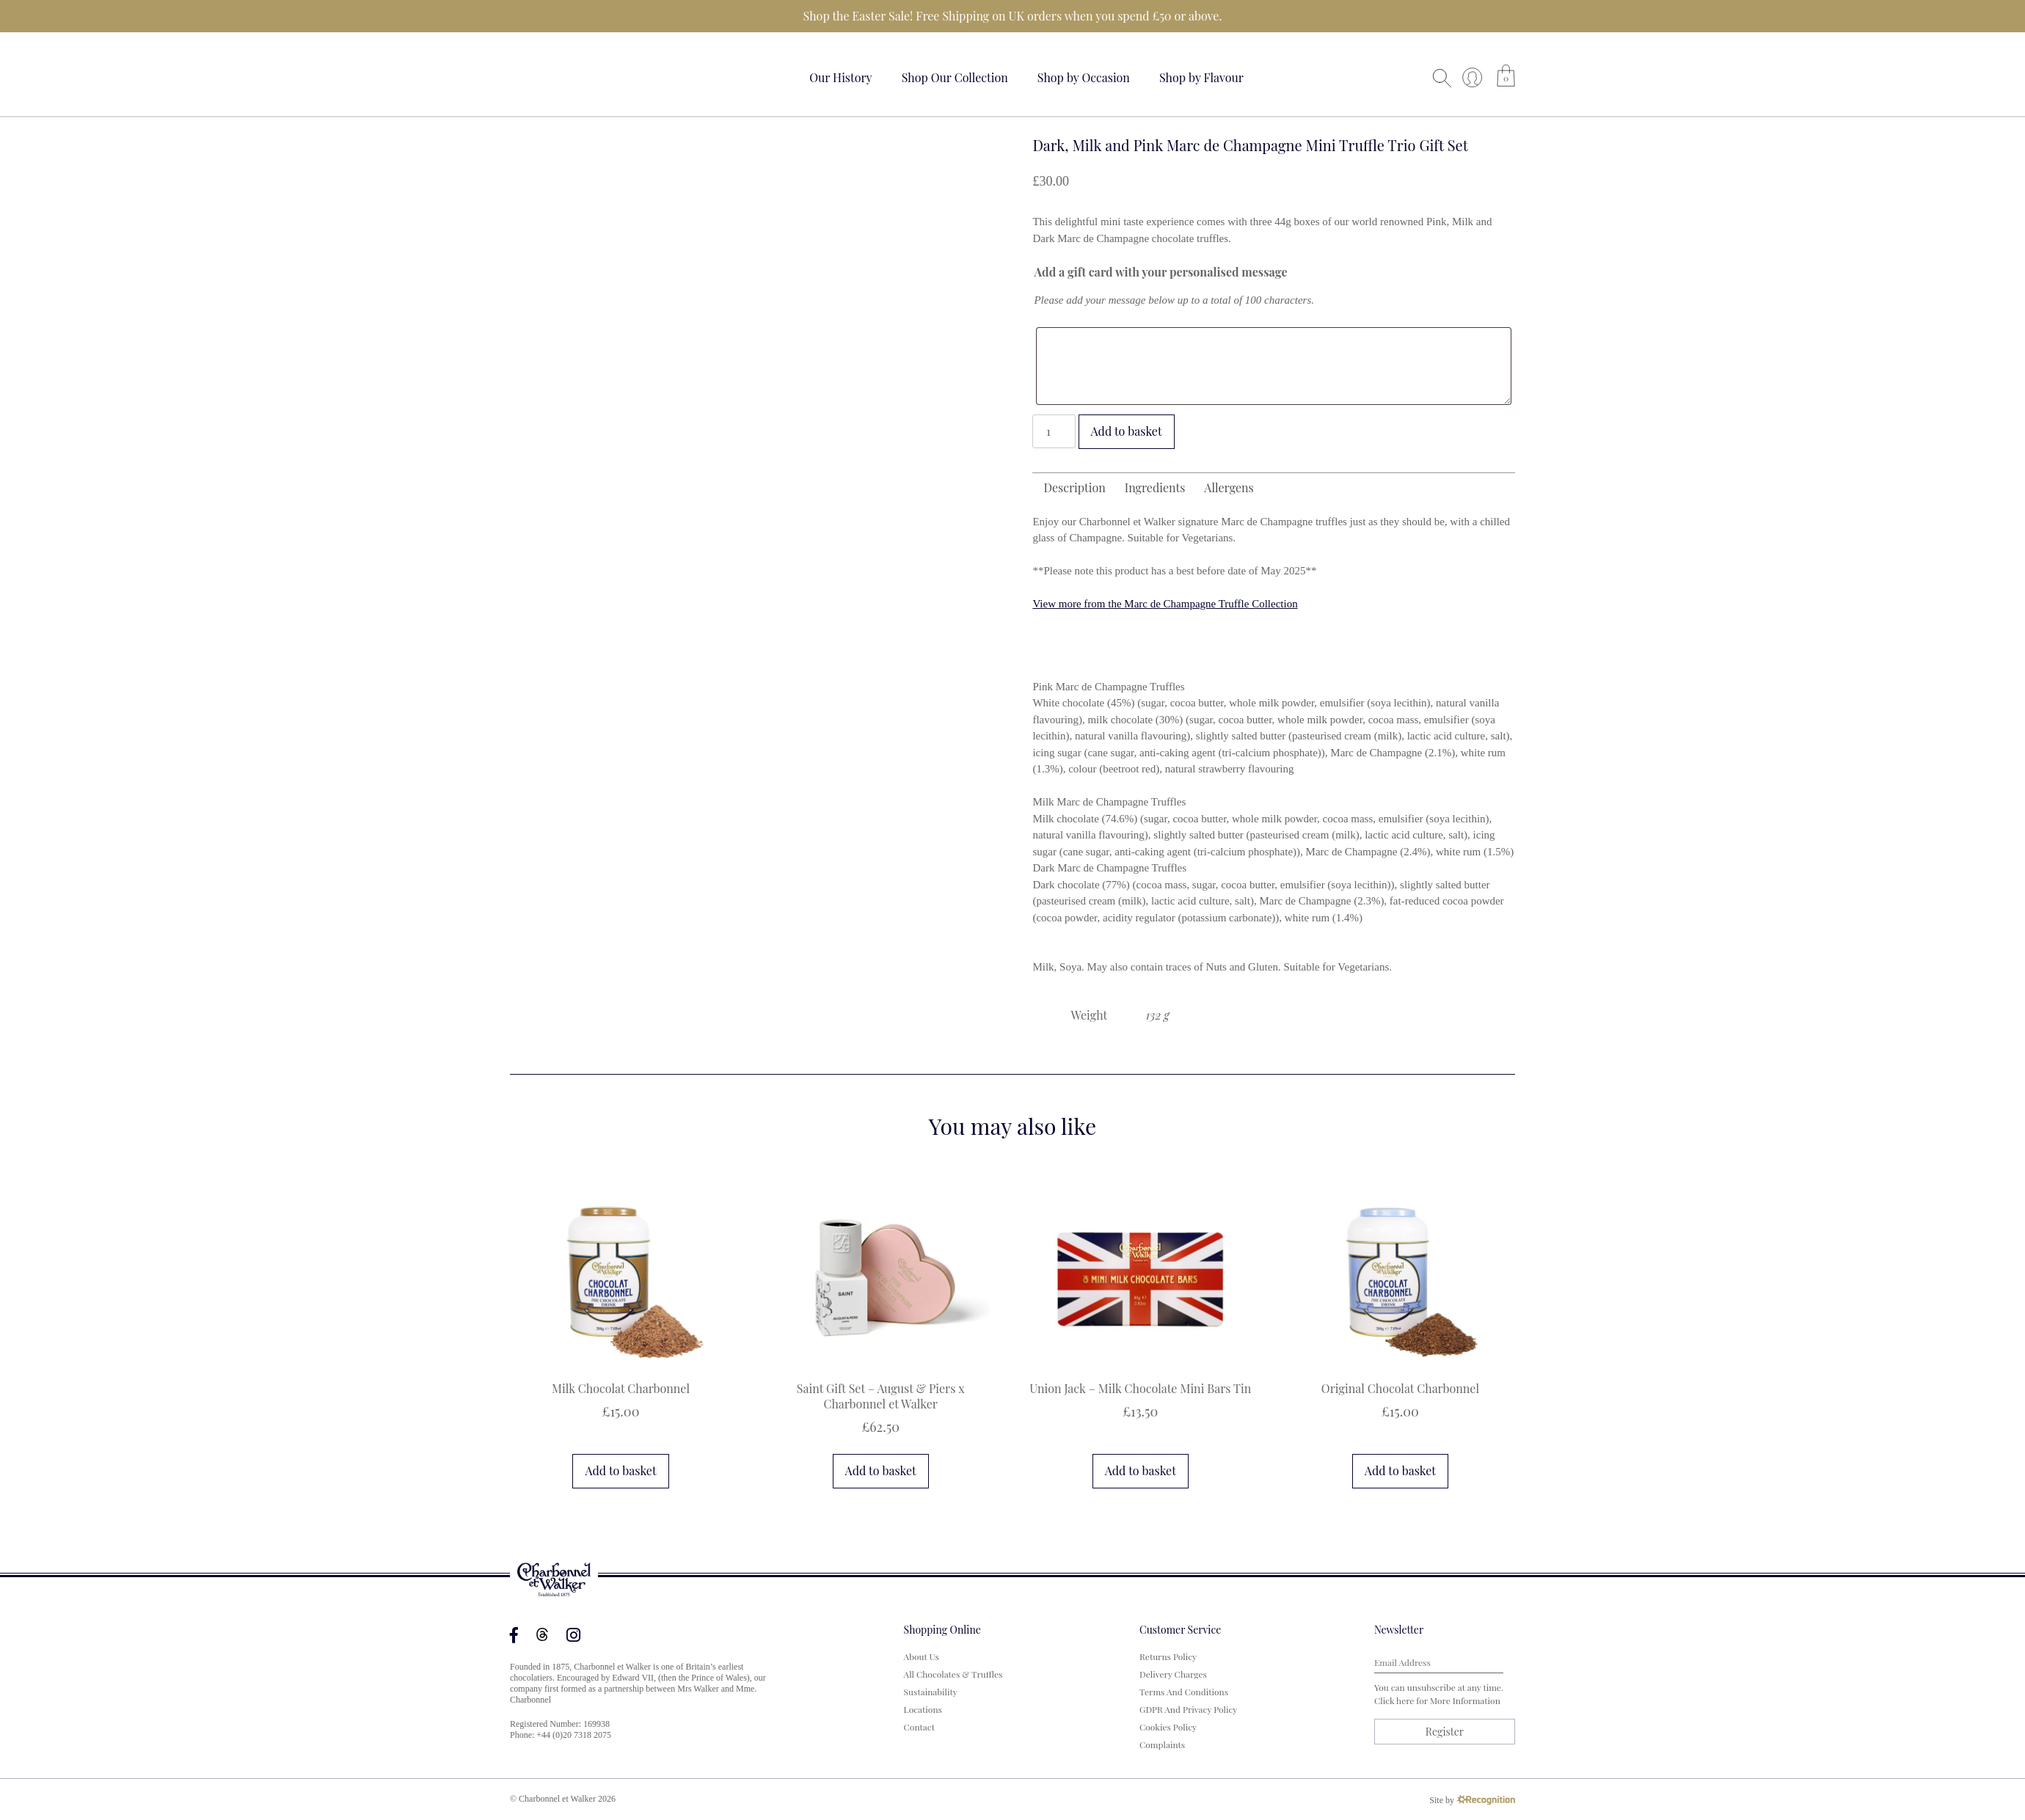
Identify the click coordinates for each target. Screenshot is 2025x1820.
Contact (919, 1727)
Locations (923, 1709)
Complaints (1162, 1744)
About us (921, 1656)
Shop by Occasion (1083, 77)
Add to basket (1126, 431)
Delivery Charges (1173, 1674)
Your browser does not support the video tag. (565, 75)
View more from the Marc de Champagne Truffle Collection (1164, 604)
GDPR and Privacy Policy (1188, 1709)
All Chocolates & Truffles (953, 1674)
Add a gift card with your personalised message (1160, 271)
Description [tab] (1074, 487)
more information (1465, 1700)
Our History (840, 77)
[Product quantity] (1053, 431)
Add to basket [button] (620, 1470)
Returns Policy (1168, 1656)
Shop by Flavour (1201, 77)
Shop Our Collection (955, 77)
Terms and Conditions (1183, 1691)
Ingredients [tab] (1155, 487)
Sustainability (930, 1691)
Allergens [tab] (1228, 487)
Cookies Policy (1168, 1727)
